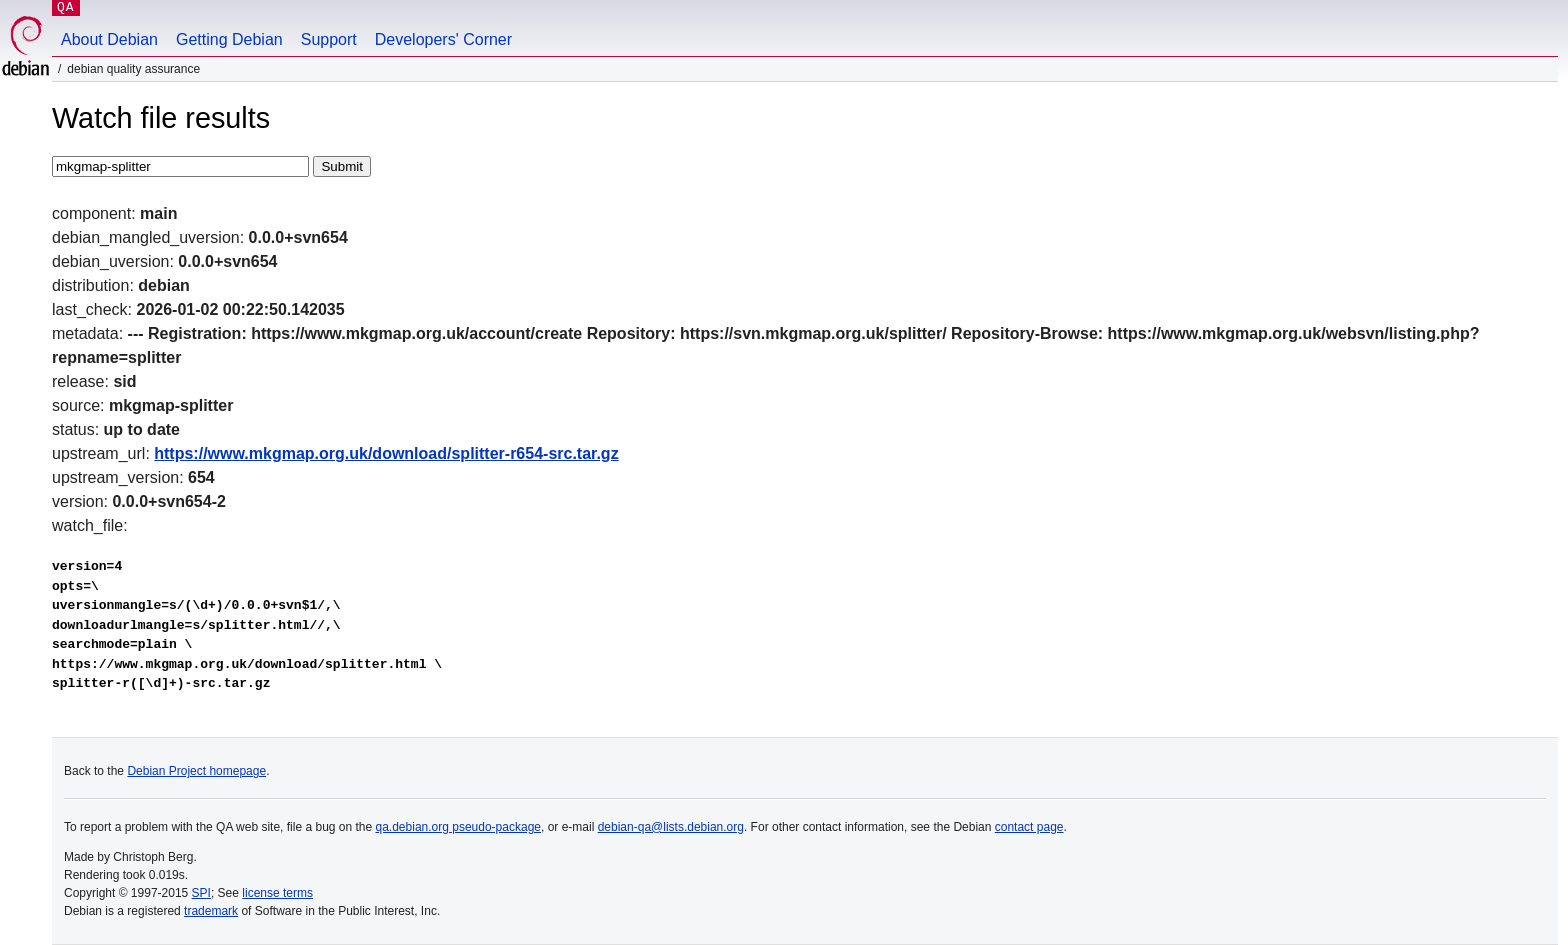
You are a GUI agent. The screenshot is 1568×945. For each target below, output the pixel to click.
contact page (1029, 827)
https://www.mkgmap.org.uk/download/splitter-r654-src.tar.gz (386, 453)
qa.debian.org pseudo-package (458, 827)
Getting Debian (229, 39)
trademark (211, 911)
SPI (201, 893)
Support (329, 39)
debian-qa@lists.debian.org (671, 827)
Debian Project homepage (196, 771)
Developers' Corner (443, 39)
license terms (277, 893)
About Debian (109, 39)
